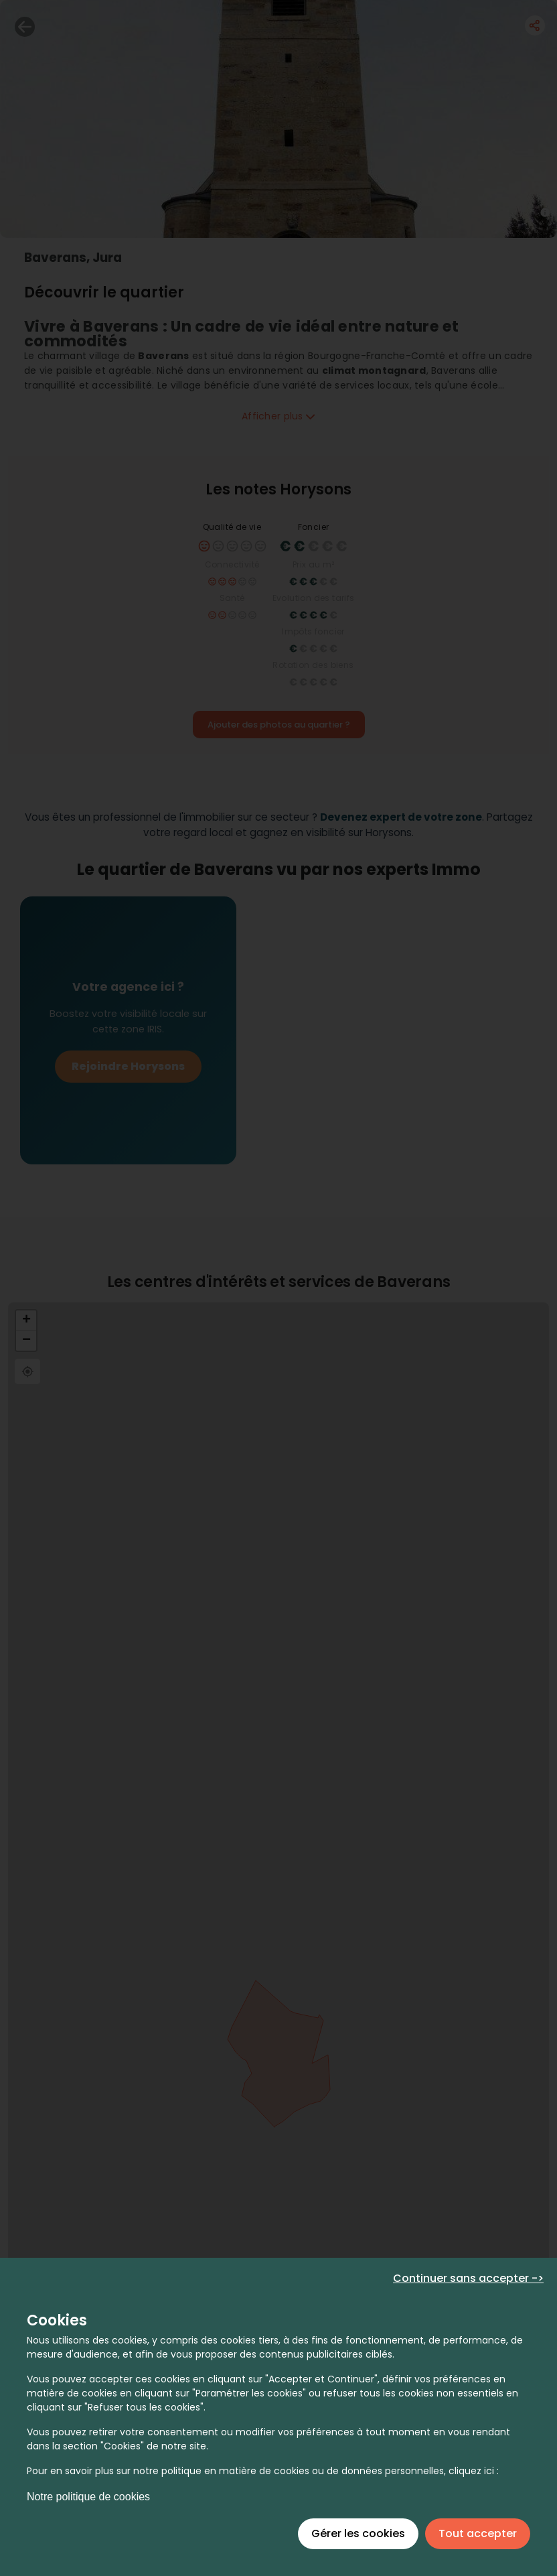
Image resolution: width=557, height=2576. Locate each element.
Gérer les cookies (358, 2533)
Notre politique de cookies (88, 2496)
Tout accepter (478, 2533)
